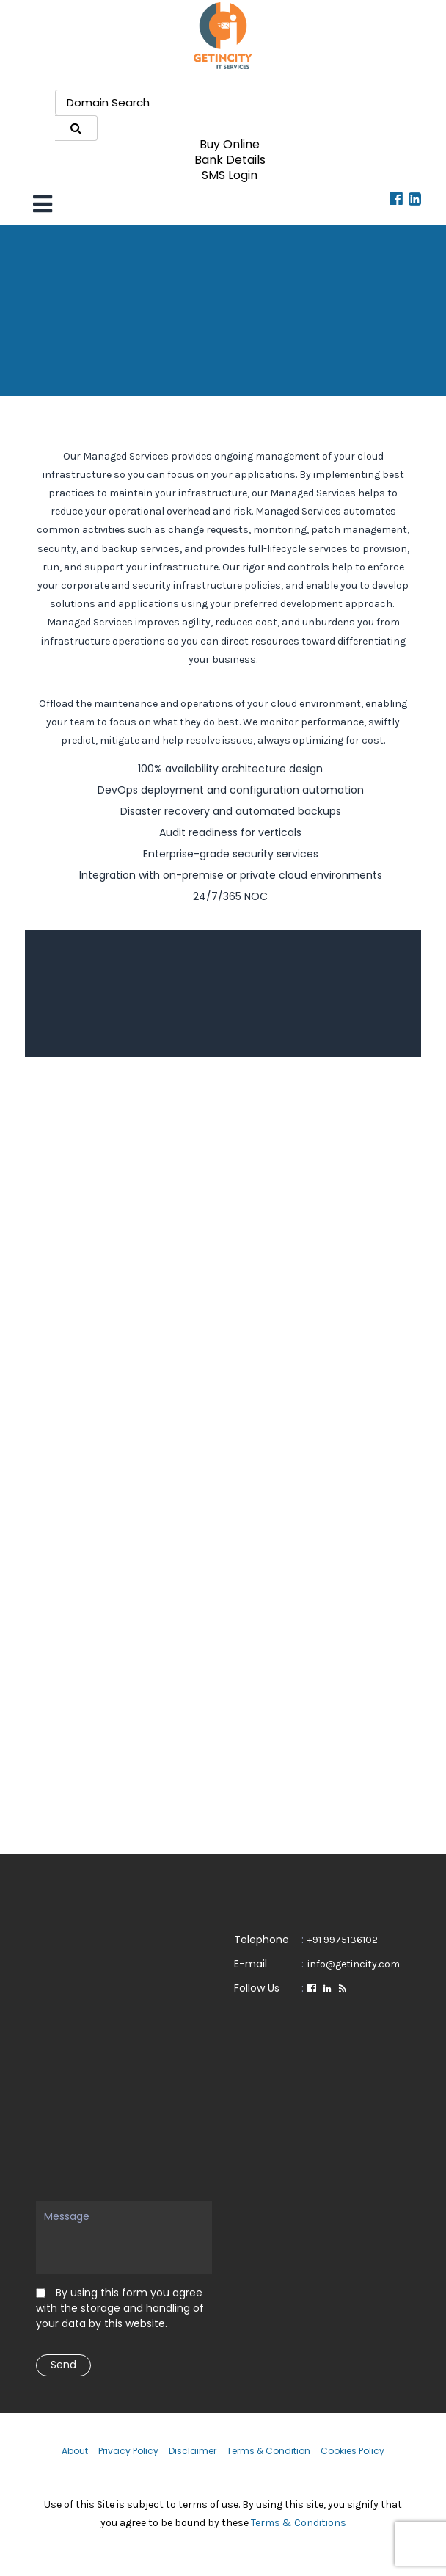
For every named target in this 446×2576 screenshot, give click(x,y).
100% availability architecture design (230, 768)
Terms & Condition (268, 2451)
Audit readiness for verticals (230, 832)
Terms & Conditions (298, 2523)
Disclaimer (192, 2451)
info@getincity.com (353, 1964)
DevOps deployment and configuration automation (231, 790)
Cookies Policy (352, 2451)
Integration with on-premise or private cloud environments (230, 875)
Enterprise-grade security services (230, 853)
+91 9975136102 (342, 1940)
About (75, 2451)
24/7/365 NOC (230, 896)
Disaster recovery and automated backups (230, 811)
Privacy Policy (128, 2451)
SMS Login (229, 175)
